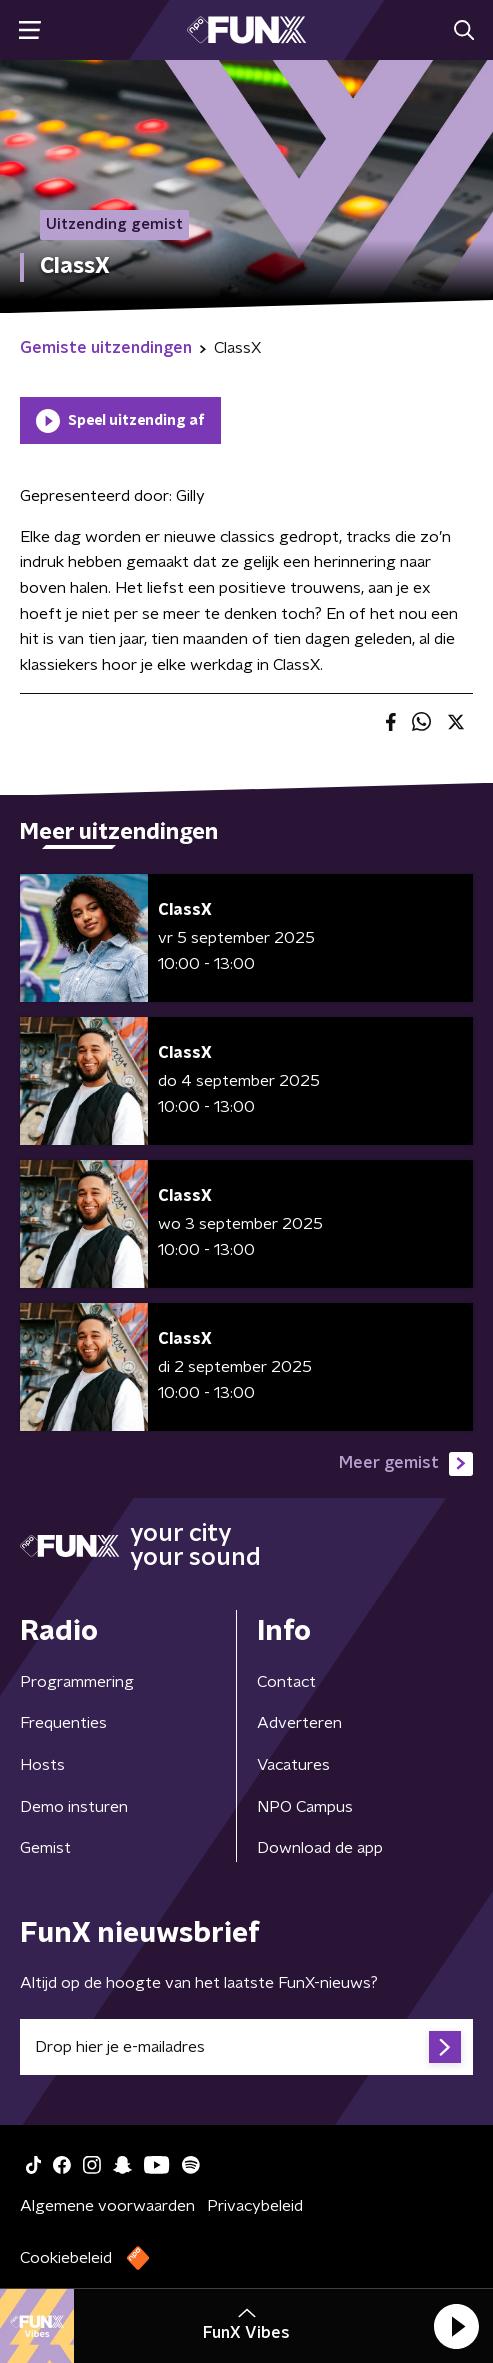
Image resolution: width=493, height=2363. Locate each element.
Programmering (77, 1682)
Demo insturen (74, 1807)
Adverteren (299, 1723)
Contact (286, 1682)
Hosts (42, 1765)
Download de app (320, 1848)
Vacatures (293, 1765)
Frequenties (63, 1723)
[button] (456, 2326)
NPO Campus (305, 1807)
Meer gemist (406, 1464)
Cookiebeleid (66, 2258)
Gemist (45, 1848)
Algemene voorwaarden (107, 2206)
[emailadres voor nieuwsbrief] (246, 2047)
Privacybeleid (255, 2206)
